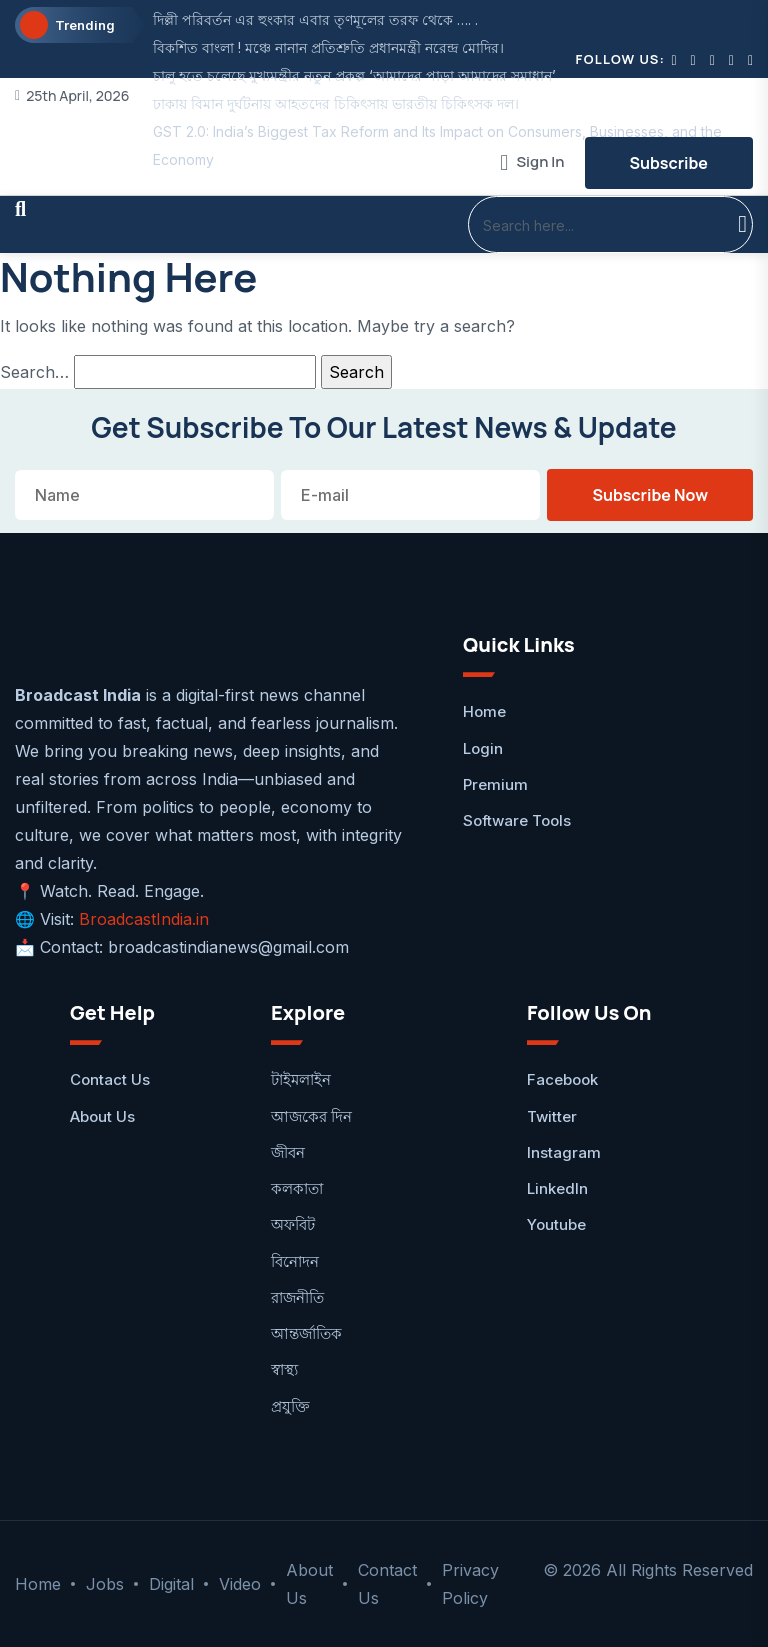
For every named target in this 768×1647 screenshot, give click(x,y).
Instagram (564, 1152)
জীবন (288, 1152)
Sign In (532, 162)
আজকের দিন (311, 1116)
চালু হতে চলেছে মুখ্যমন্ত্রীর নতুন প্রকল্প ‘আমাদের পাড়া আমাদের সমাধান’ (354, 75)
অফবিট (293, 1224)
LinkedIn (557, 1188)
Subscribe (669, 163)
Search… (34, 372)
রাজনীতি (297, 1297)
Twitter (552, 1116)
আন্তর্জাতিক (306, 1333)
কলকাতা (297, 1188)
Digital (171, 1584)
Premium (495, 784)
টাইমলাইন (301, 1079)
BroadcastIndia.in (144, 919)
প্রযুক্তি (290, 1406)
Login (483, 748)
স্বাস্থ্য (284, 1369)
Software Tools (517, 820)
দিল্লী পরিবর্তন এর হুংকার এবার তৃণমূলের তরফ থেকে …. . (315, 19)
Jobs (105, 1584)
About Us (102, 1116)
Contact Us (110, 1079)
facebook (562, 1079)
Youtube (556, 1224)
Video (240, 1584)
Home (484, 711)
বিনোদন (295, 1261)
